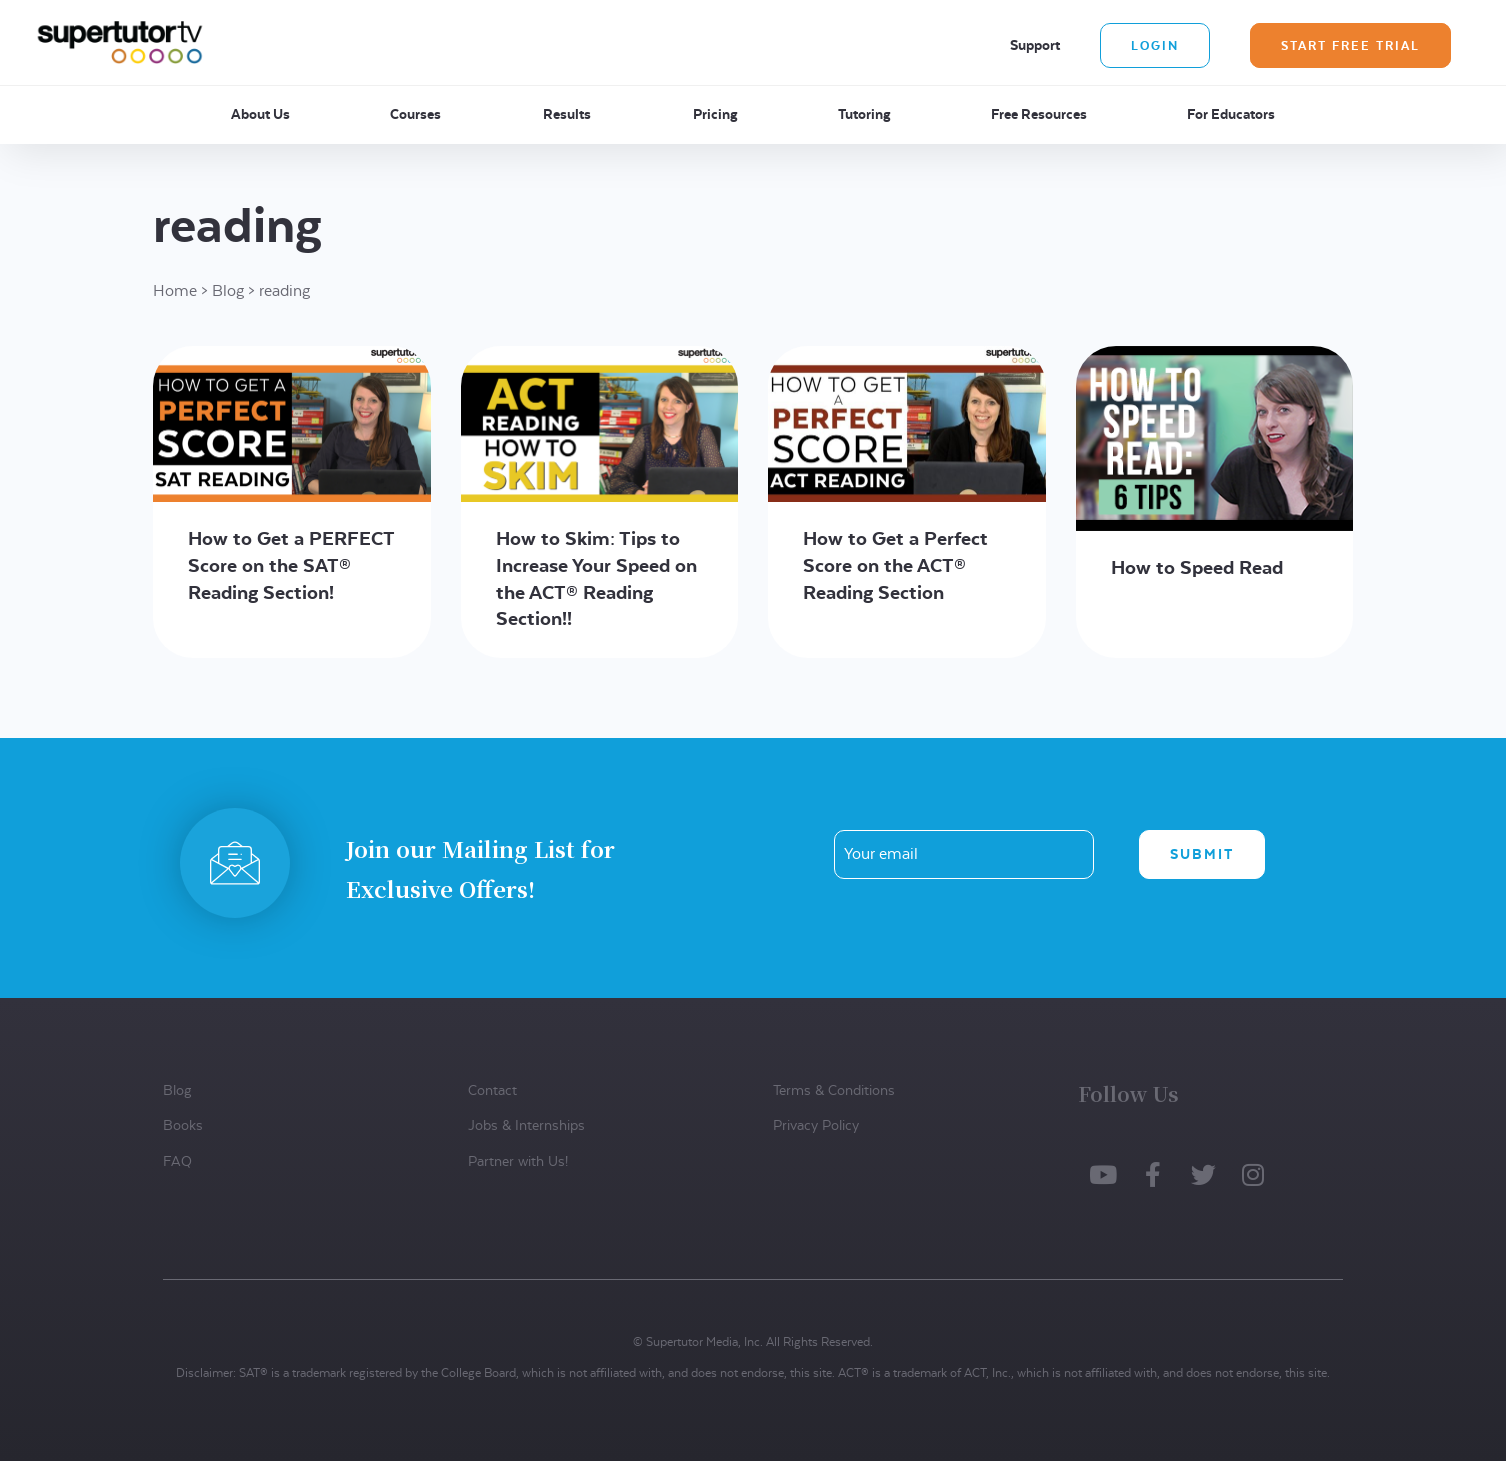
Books (183, 1125)
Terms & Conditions (834, 1090)
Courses (415, 114)
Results (567, 114)
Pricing (715, 114)
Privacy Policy (816, 1125)
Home (175, 290)
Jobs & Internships (526, 1125)
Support (1035, 45)
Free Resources (1039, 114)
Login (1155, 45)
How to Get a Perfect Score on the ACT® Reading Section (895, 565)
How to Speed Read (1197, 567)
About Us (260, 114)
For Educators (1231, 114)
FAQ (177, 1161)
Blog (228, 290)
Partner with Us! (518, 1161)
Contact (492, 1090)
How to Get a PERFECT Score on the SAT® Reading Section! (291, 565)
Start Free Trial (1350, 45)
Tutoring (864, 114)
